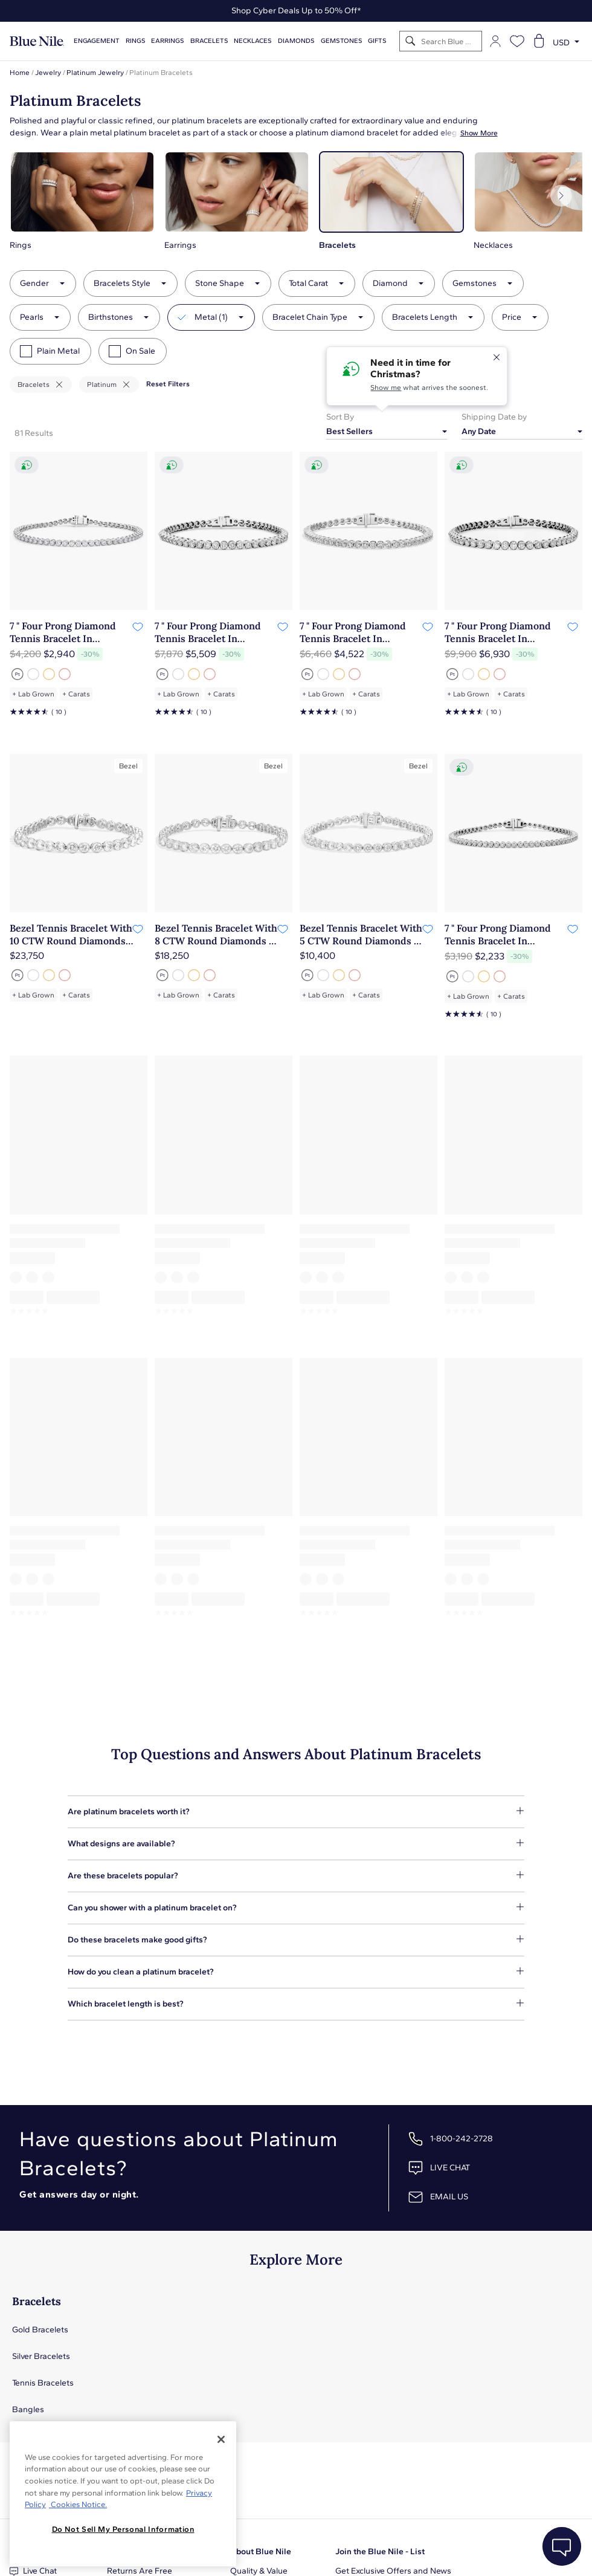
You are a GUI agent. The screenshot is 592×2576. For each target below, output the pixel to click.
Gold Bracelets (40, 2330)
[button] (82, 200)
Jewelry (48, 72)
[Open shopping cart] (538, 41)
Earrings (167, 41)
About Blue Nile (260, 2551)
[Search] (410, 41)
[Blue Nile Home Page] (37, 41)
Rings (136, 41)
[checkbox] (26, 351)
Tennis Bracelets (43, 2383)
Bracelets (209, 41)
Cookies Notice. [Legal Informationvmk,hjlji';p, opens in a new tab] (78, 2504)
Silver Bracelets (41, 2356)
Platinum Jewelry (95, 72)
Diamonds (296, 41)
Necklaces (253, 41)
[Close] (221, 2439)
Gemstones (341, 41)
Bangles (28, 2409)
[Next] (561, 196)
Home (20, 72)
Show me (385, 387)
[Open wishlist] (517, 41)
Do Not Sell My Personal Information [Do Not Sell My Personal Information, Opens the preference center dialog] (123, 2529)
